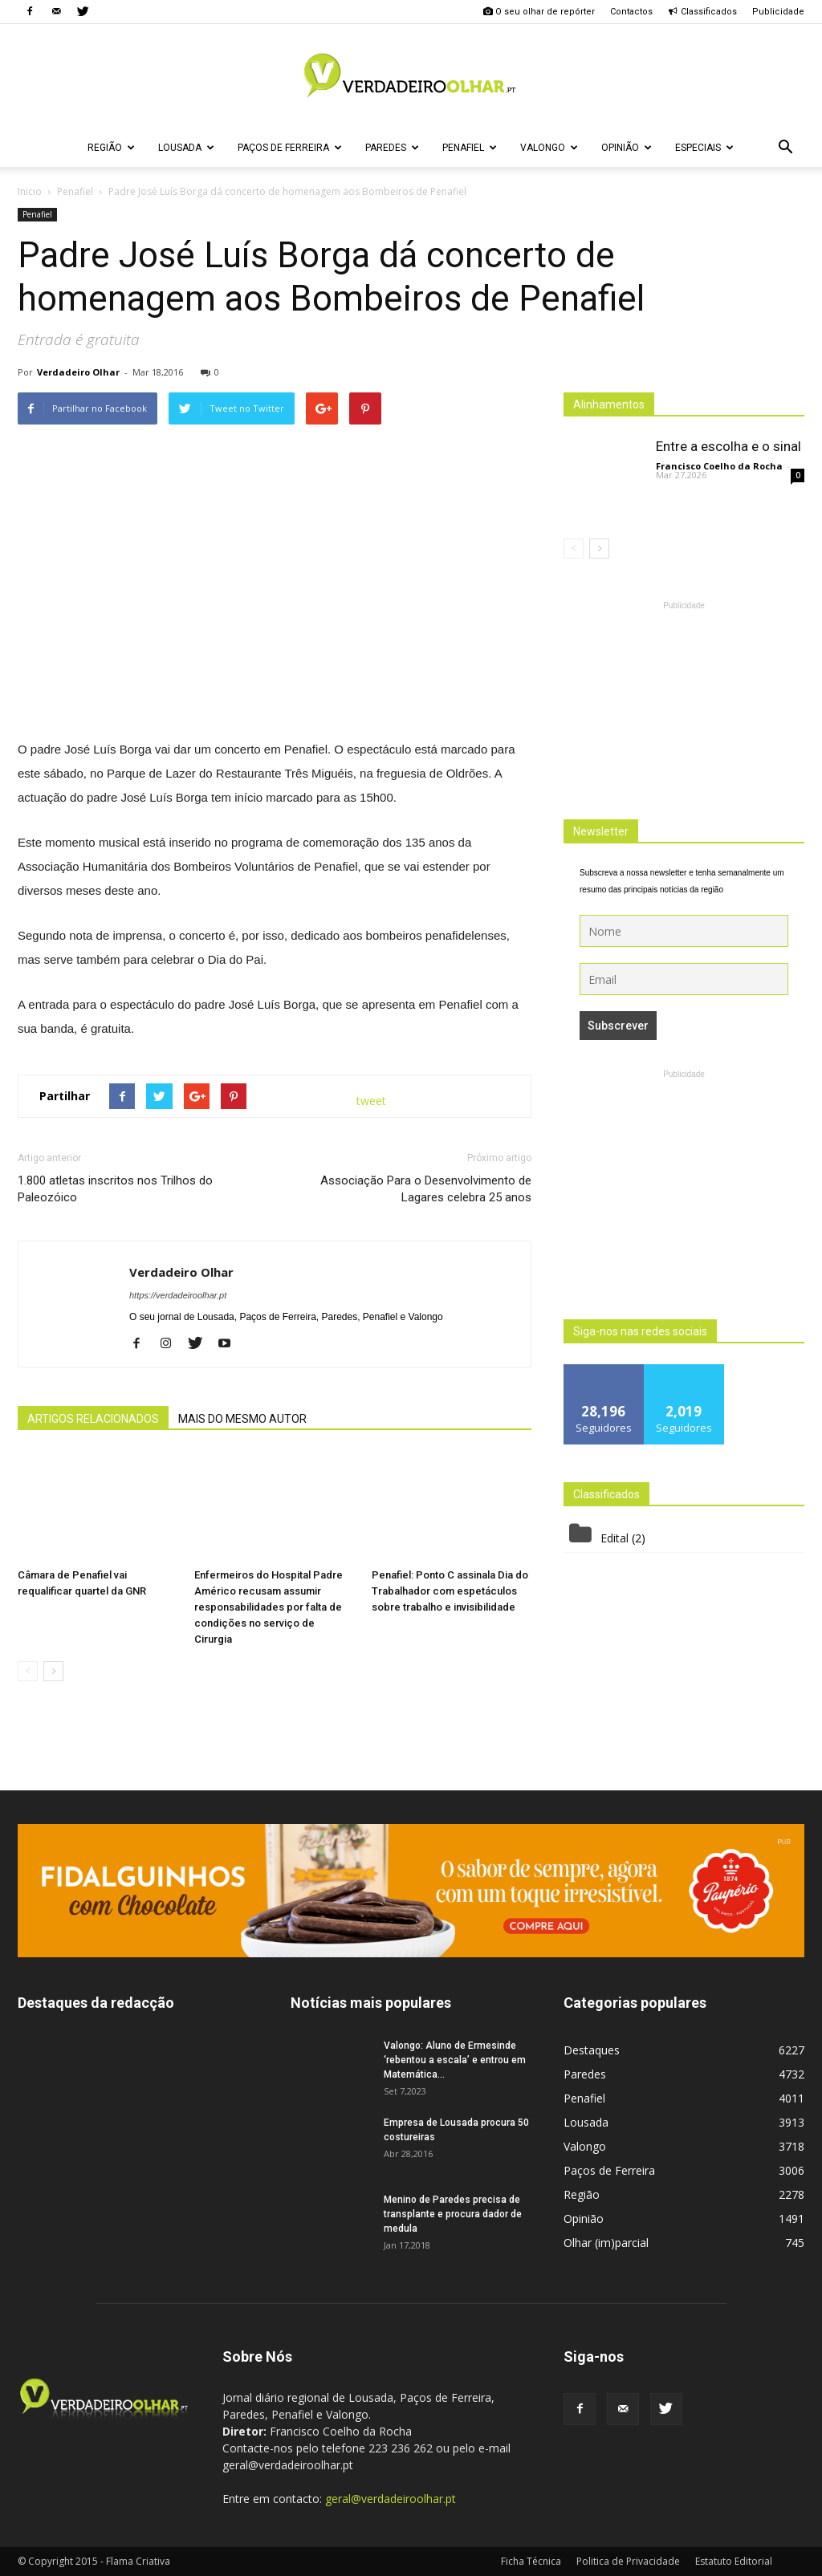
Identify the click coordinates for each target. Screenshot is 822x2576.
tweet (371, 1100)
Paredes (392, 147)
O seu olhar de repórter (538, 11)
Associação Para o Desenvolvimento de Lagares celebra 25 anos (425, 1189)
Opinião (626, 147)
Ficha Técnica (531, 2561)
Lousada (186, 147)
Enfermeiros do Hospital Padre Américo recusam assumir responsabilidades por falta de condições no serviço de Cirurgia (268, 1607)
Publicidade (778, 11)
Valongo (549, 147)
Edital (614, 1538)
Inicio (30, 191)
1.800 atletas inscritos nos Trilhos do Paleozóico (115, 1189)
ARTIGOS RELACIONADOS (93, 1418)
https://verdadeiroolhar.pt (177, 1295)
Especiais (704, 147)
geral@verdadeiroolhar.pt (390, 2498)
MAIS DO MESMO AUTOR (242, 1418)
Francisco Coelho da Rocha (719, 466)
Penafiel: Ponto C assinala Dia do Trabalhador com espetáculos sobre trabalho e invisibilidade (450, 1591)
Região (111, 147)
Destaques (592, 2050)
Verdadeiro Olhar (78, 372)
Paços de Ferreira (290, 147)
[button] (785, 147)
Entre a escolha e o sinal (728, 446)
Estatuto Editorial (733, 2561)
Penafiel (469, 147)
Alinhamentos (609, 404)
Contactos (631, 11)
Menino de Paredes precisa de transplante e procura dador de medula (453, 2214)
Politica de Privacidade (628, 2561)
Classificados (702, 11)
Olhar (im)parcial (606, 2242)
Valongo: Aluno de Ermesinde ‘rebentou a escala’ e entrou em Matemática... (455, 2060)
